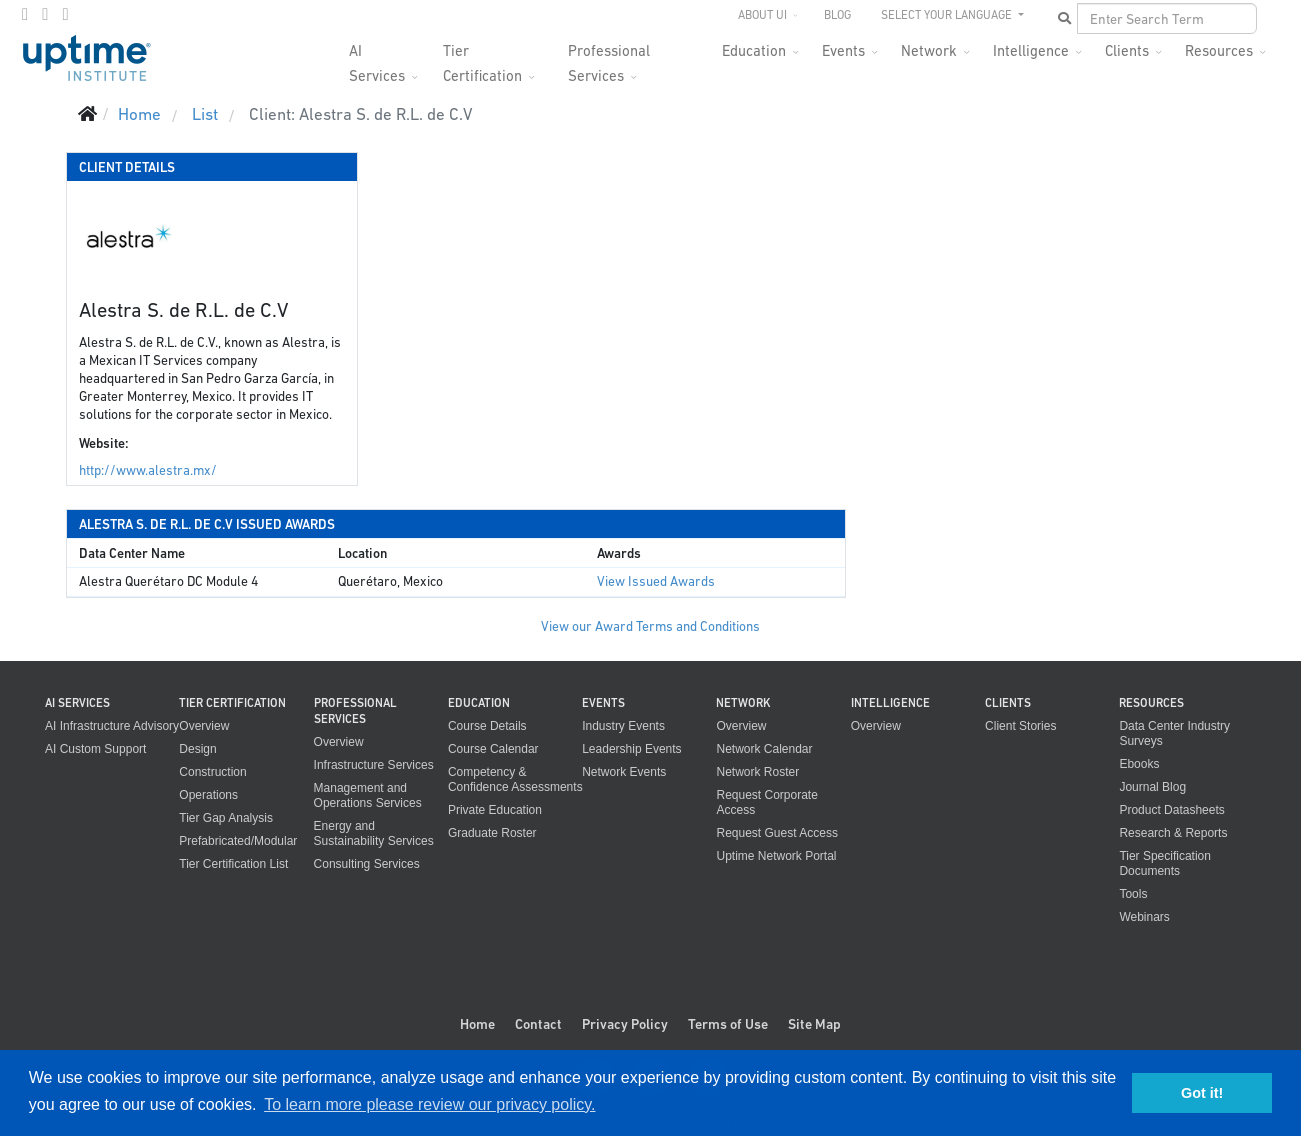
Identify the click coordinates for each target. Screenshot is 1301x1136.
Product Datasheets (1171, 810)
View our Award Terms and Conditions (650, 626)
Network (929, 50)
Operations (208, 795)
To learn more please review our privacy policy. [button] (429, 1104)
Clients (1127, 50)
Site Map (814, 1024)
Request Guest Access (776, 833)
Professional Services (609, 56)
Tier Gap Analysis (226, 818)
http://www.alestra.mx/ (148, 470)
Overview (204, 726)
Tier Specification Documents (1165, 863)
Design (197, 749)
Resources (1219, 50)
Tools (1133, 894)
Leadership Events (631, 749)
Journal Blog (1152, 787)
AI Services (377, 56)
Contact (538, 1024)
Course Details (487, 726)
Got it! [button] (1202, 1093)
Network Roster (757, 772)
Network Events (624, 772)
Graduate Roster (492, 833)
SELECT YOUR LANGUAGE (948, 15)
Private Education (495, 810)
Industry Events (623, 726)
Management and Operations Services (368, 795)
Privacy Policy (625, 1024)
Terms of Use (728, 1024)
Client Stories (1020, 726)
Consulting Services (367, 864)
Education (754, 50)
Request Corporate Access (766, 802)
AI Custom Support (95, 749)
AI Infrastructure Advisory (112, 726)
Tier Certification (482, 56)
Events (843, 50)
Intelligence (1031, 50)
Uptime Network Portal (776, 856)
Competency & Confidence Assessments (515, 779)
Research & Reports (1173, 833)
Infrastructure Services (374, 765)
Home (477, 1024)
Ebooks (1139, 764)
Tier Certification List (233, 864)
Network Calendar (764, 749)
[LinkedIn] (65, 14)
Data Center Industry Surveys (1174, 733)
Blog (837, 15)
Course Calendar (493, 749)
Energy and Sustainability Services (374, 833)
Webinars (1144, 917)
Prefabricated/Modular (238, 841)
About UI (762, 15)
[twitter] (45, 14)
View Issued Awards (656, 581)
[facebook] (25, 14)
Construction (212, 772)
